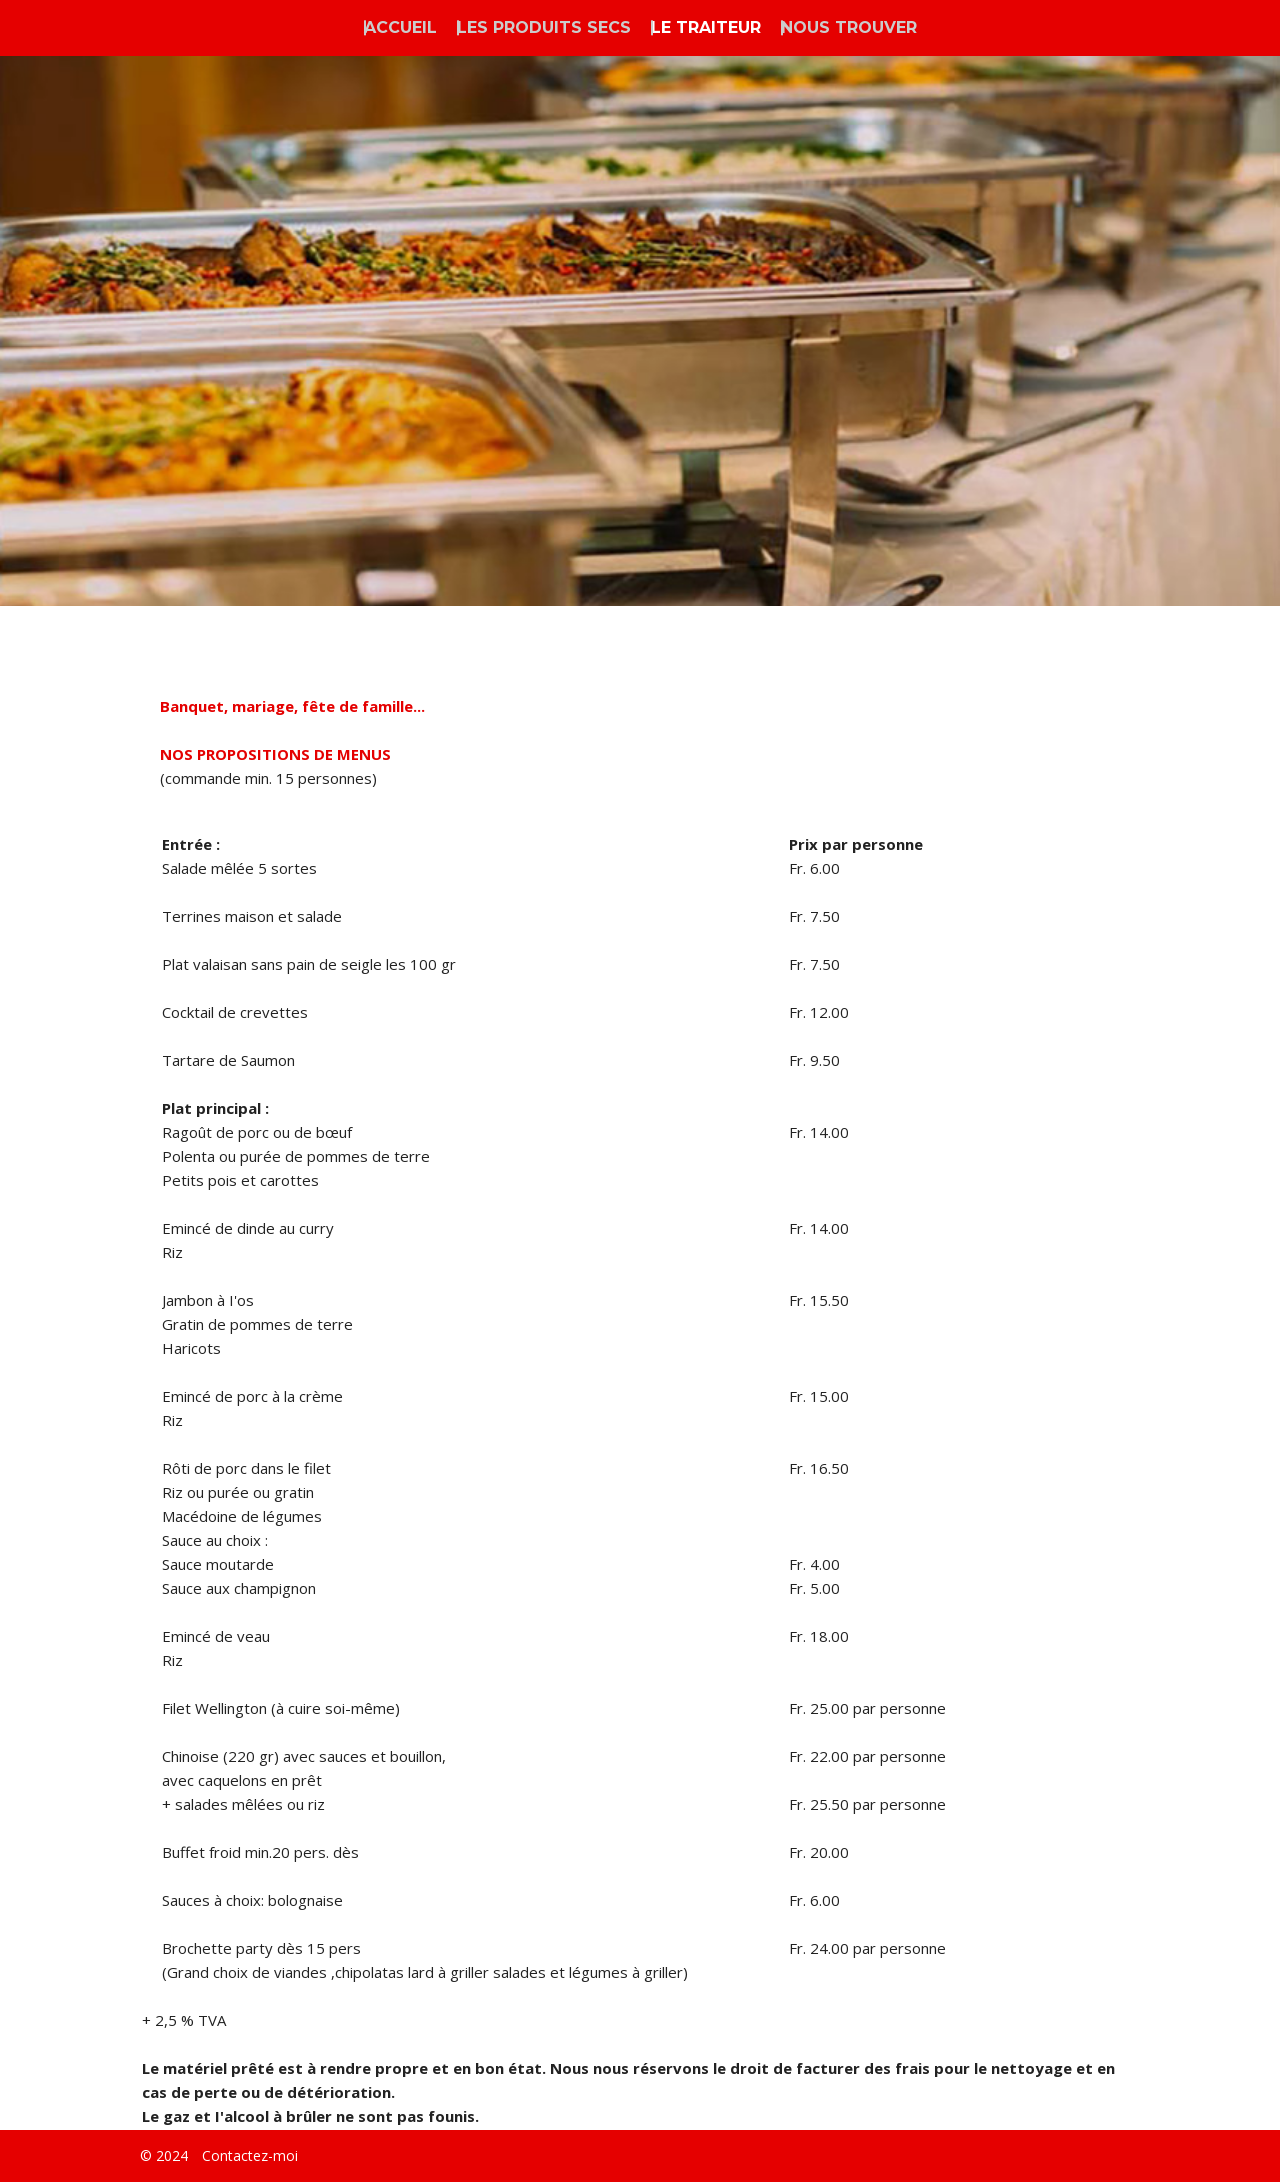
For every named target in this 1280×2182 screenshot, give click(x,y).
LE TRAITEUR (706, 27)
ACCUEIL (400, 27)
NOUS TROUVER (849, 27)
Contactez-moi (250, 2155)
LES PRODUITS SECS (544, 27)
